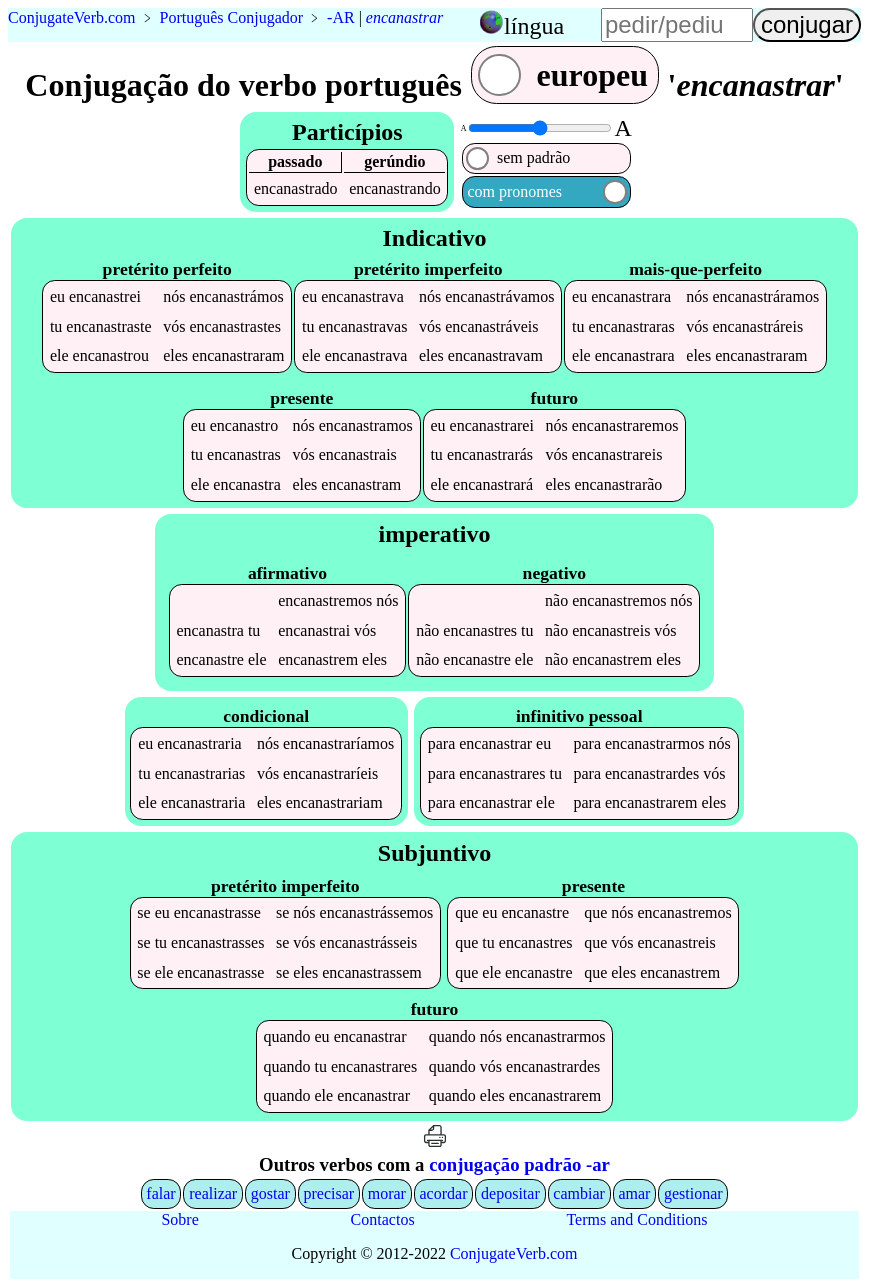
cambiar (579, 1193)
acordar (444, 1193)
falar (160, 1193)
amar (634, 1193)
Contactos (383, 1219)
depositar (510, 1193)
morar (387, 1193)
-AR (341, 17)
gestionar (693, 1193)
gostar (270, 1193)
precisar (328, 1193)
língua (534, 26)
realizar (213, 1193)
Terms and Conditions (636, 1219)
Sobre (179, 1219)
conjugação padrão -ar (519, 1164)
